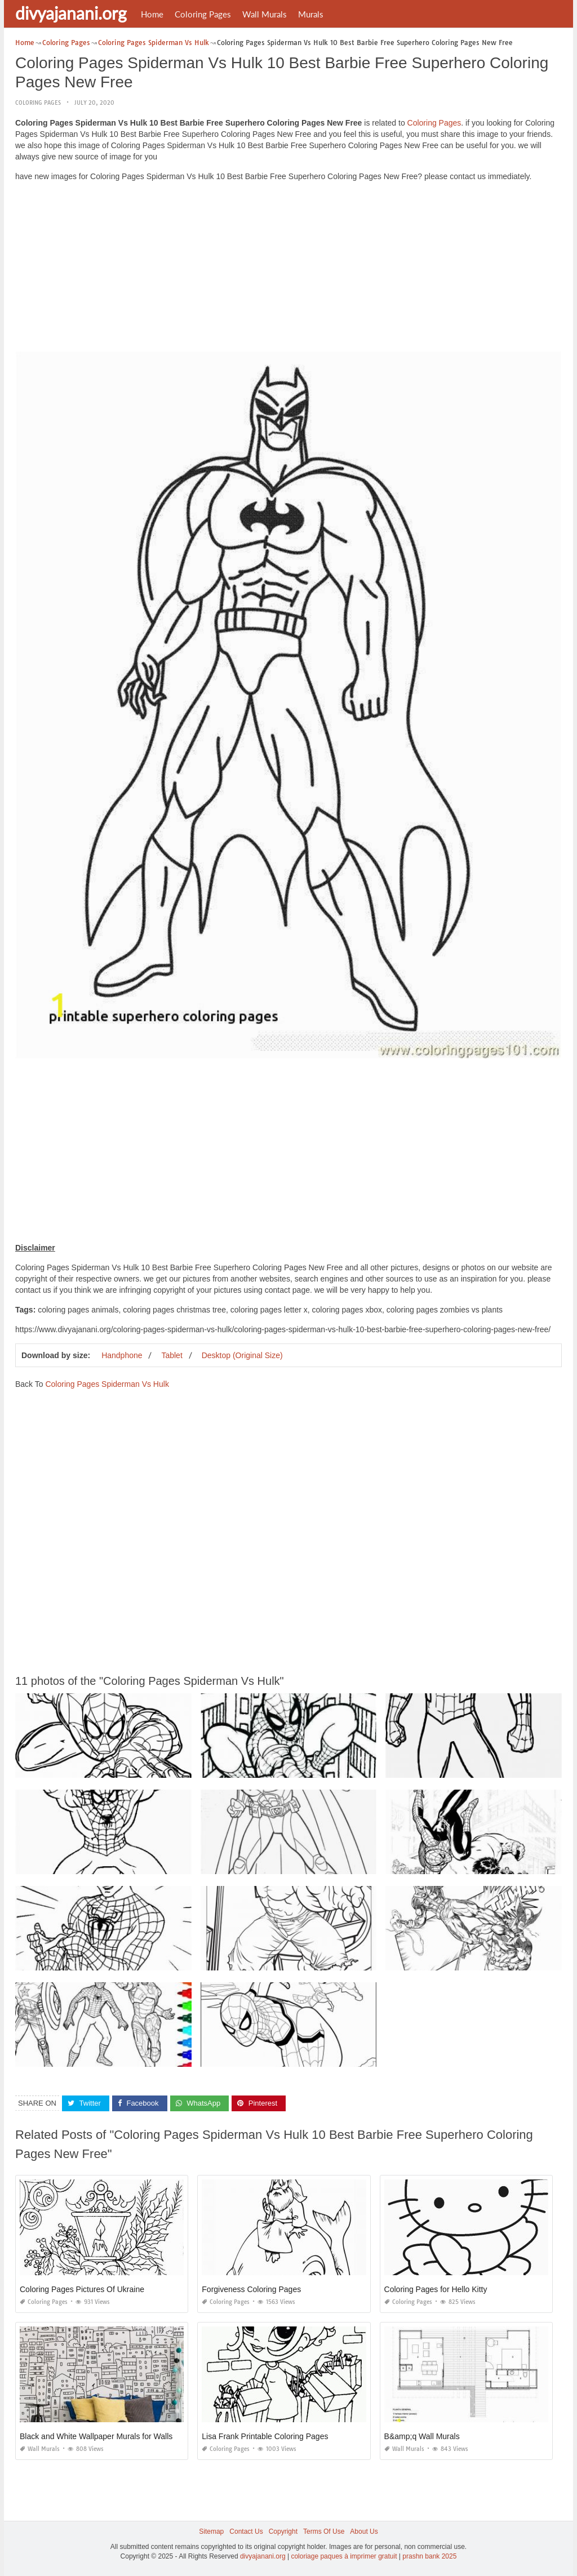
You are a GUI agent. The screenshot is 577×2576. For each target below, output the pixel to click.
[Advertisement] (288, 269)
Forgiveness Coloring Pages (251, 2289)
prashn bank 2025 (429, 2556)
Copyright (283, 2531)
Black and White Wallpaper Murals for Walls (96, 2436)
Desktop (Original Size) (242, 1355)
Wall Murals (264, 14)
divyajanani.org (71, 13)
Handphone (121, 1355)
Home (152, 14)
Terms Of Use (323, 2531)
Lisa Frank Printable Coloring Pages (265, 2436)
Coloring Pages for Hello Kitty (435, 2289)
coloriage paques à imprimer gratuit (344, 2556)
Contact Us (246, 2531)
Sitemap (211, 2531)
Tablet (171, 1355)
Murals (310, 14)
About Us (364, 2531)
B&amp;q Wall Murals (422, 2436)
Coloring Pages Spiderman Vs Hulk (106, 1384)
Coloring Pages (203, 14)
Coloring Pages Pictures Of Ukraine (82, 2289)
